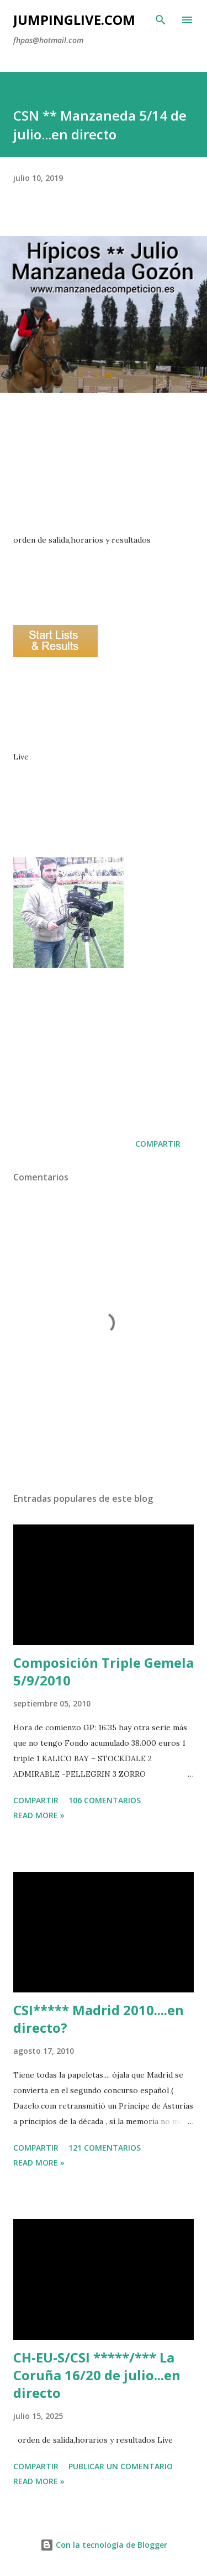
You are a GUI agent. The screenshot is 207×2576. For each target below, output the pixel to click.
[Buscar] (160, 20)
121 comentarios (104, 2147)
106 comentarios (104, 1800)
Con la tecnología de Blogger (103, 2544)
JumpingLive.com (74, 20)
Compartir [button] (158, 1143)
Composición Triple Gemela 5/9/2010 (103, 1671)
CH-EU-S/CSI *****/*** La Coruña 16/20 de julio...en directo (97, 2375)
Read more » (39, 1815)
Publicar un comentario (120, 2466)
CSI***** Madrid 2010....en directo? (98, 2019)
